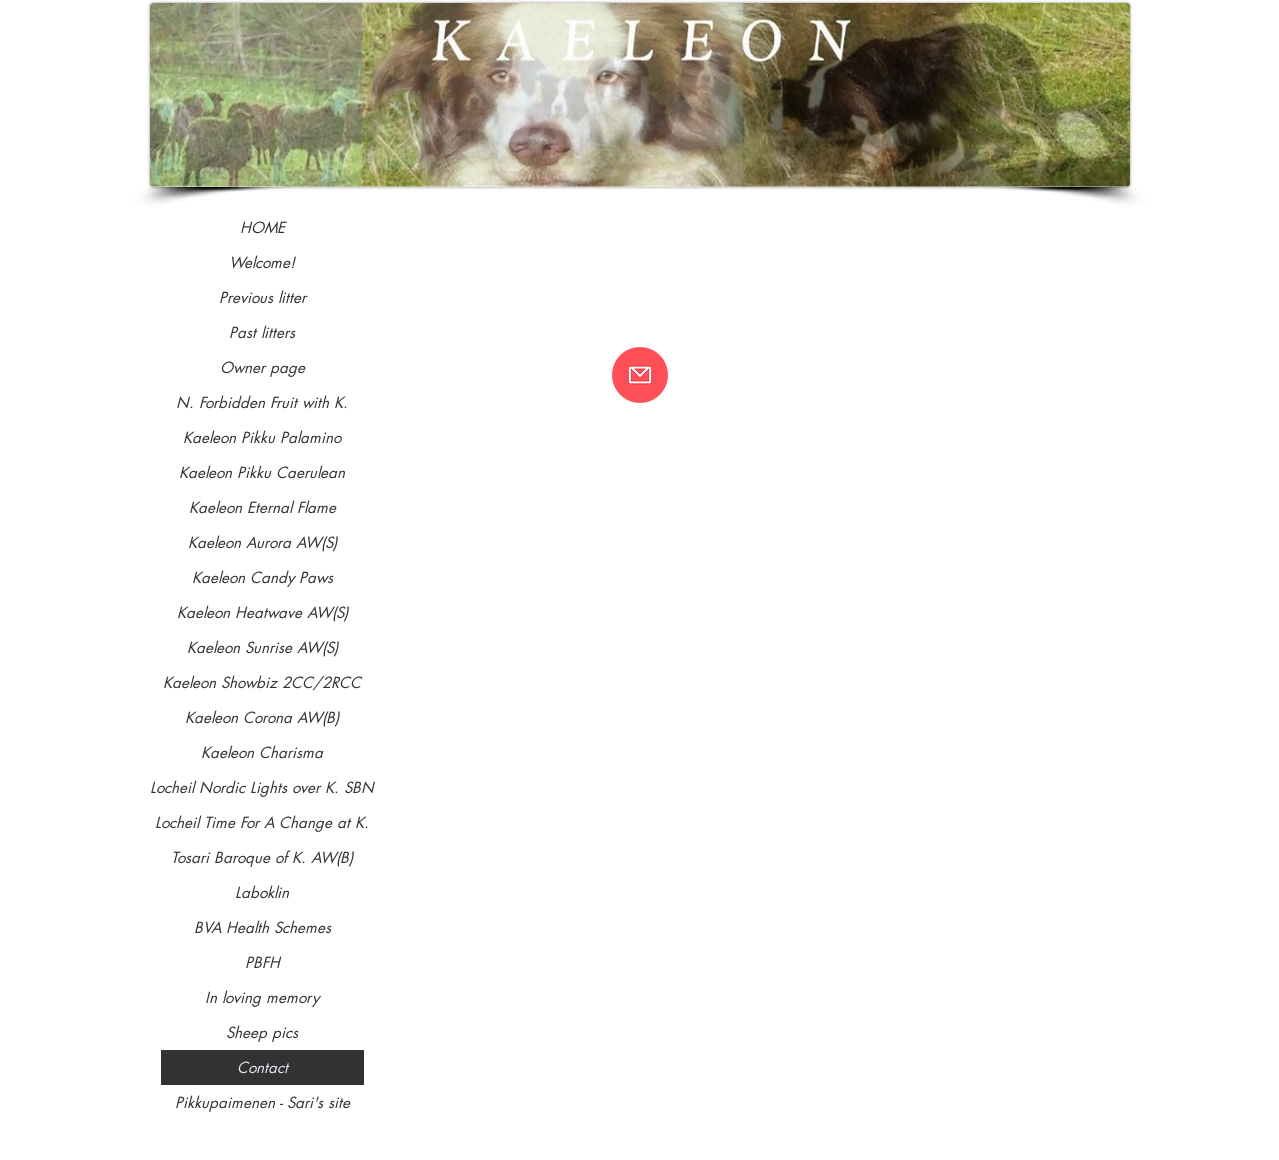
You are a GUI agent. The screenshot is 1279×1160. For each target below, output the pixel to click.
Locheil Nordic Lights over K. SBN (262, 787)
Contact (262, 1067)
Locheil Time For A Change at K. (262, 822)
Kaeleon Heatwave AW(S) (262, 612)
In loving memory (262, 997)
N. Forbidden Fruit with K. (262, 402)
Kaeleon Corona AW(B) (262, 717)
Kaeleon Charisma (262, 752)
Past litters (262, 332)
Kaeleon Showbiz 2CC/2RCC (262, 682)
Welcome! (262, 262)
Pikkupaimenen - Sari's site (262, 1102)
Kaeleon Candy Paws (262, 577)
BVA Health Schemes (262, 927)
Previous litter (262, 297)
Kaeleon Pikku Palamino (262, 437)
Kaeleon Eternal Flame (262, 507)
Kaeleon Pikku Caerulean (262, 472)
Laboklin (262, 892)
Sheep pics (262, 1032)
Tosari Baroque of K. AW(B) (262, 857)
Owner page (262, 367)
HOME (262, 227)
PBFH (262, 962)
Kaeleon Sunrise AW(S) (262, 647)
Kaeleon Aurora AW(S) (262, 542)
